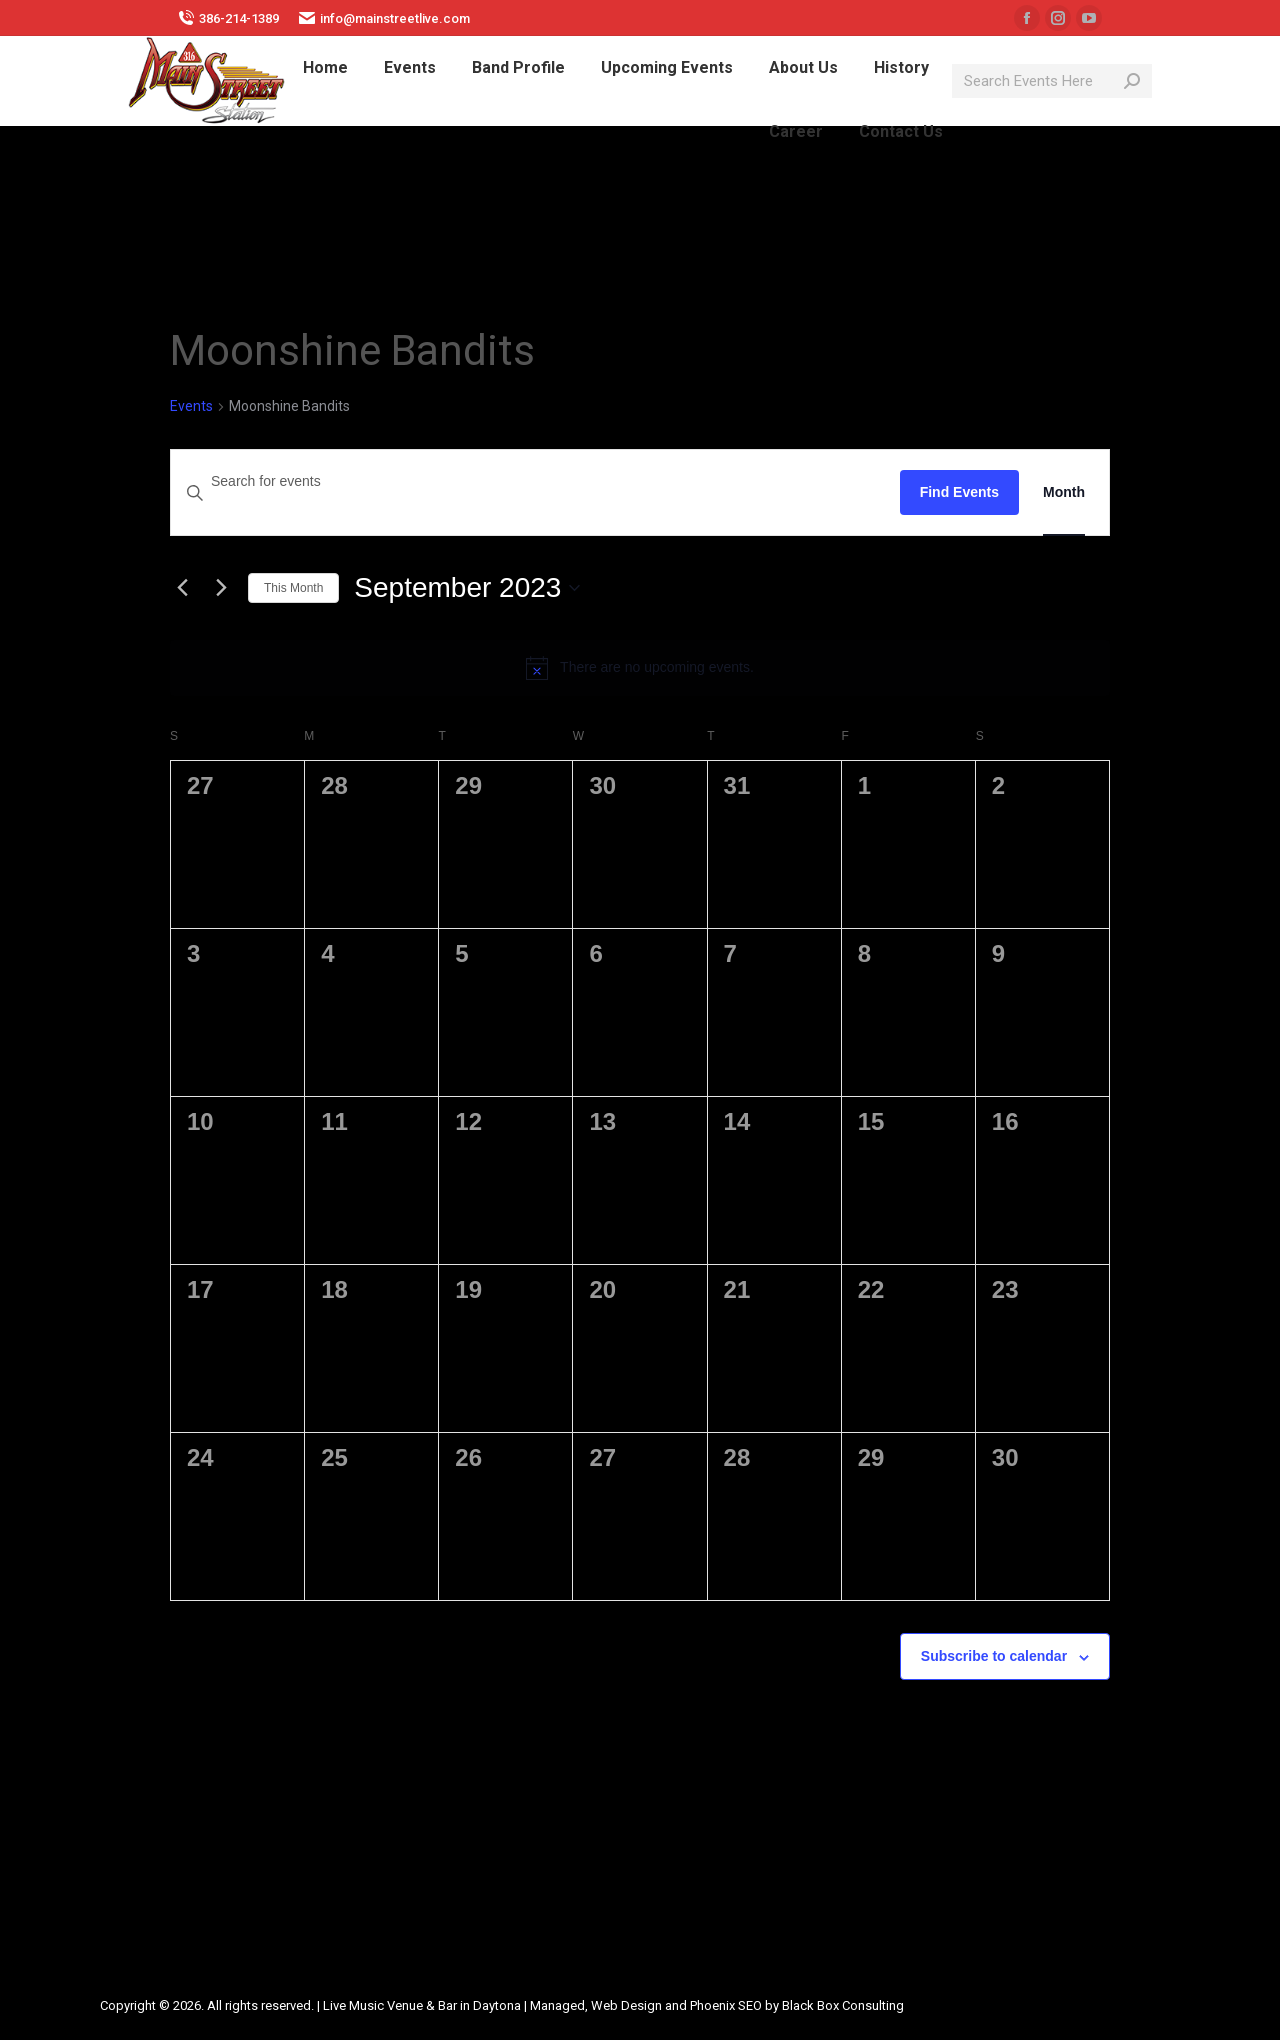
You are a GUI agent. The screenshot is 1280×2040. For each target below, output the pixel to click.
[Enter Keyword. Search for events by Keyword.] (535, 481)
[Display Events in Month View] (1064, 492)
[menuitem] (325, 68)
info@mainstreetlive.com (384, 18)
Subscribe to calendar (994, 1656)
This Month (293, 588)
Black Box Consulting (843, 2005)
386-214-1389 (228, 18)
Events (191, 406)
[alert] (640, 668)
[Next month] (221, 588)
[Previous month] (182, 588)
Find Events (959, 492)
